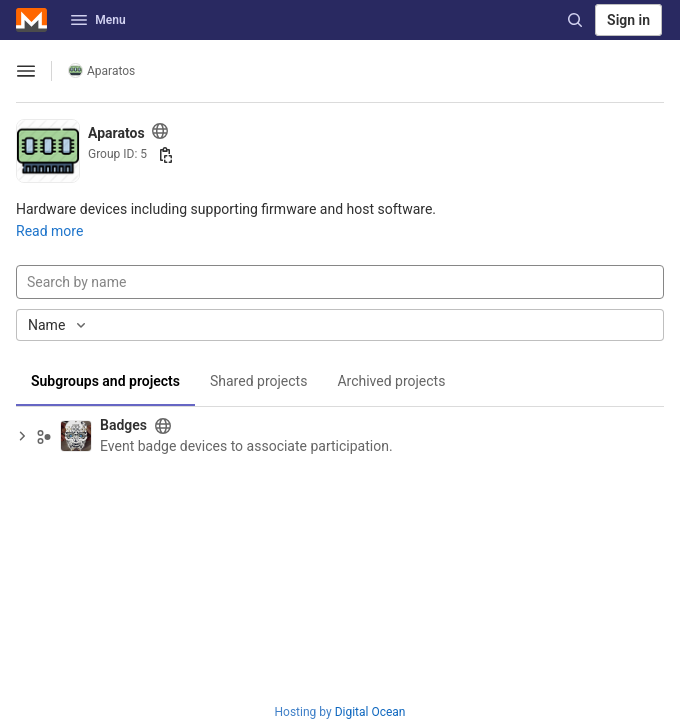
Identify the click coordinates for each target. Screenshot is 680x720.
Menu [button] (98, 20)
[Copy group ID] (166, 155)
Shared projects (258, 381)
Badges (123, 425)
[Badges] (76, 436)
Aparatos (101, 70)
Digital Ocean (370, 712)
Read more (49, 231)
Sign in (628, 20)
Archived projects (391, 381)
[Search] (575, 20)
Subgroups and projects (105, 381)
